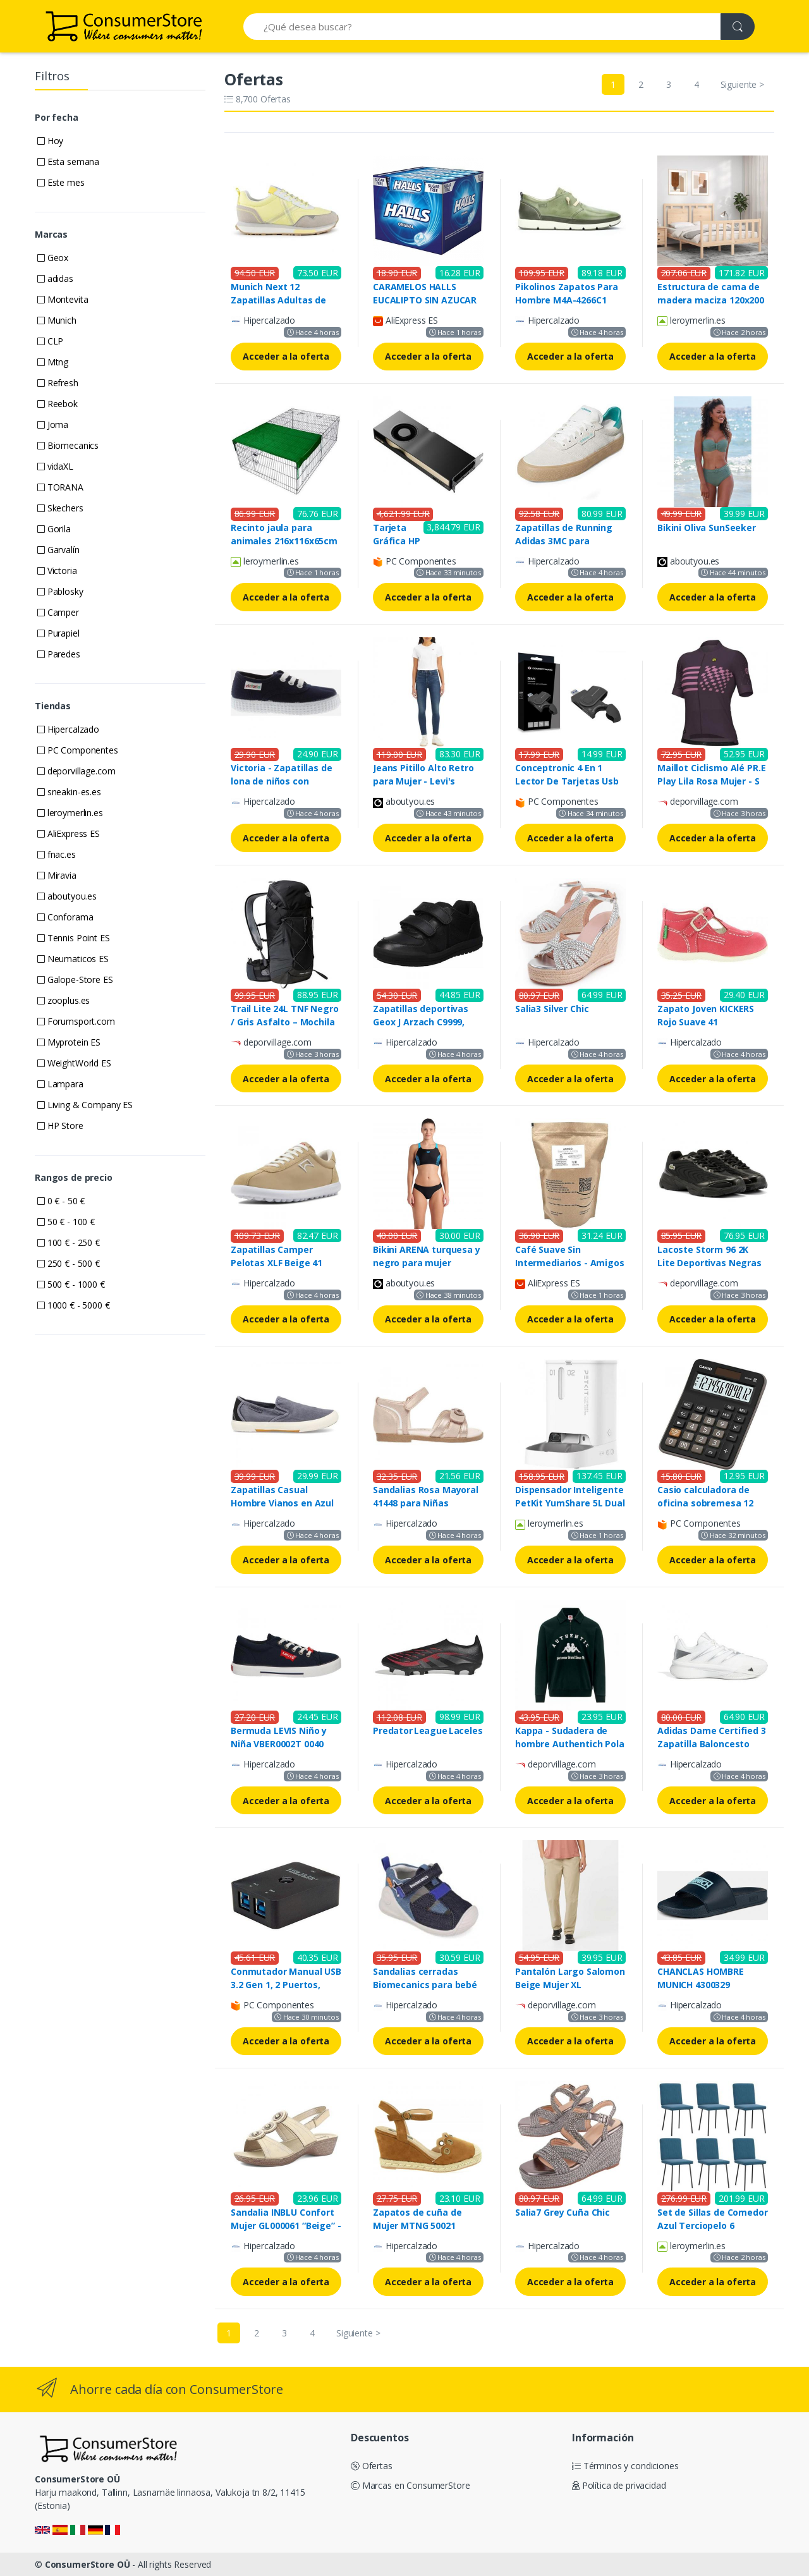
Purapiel (58, 633)
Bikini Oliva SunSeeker (706, 528)
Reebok (57, 404)
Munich (56, 320)
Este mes (61, 182)
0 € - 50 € (61, 1201)
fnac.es (56, 854)
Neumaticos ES (73, 959)
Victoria (57, 571)
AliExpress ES (68, 833)
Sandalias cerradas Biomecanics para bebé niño (425, 1984)
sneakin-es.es (69, 792)
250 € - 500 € (68, 1263)
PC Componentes (77, 750)
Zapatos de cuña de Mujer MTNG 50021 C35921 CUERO (417, 2225)
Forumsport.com (76, 1021)
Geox (52, 258)
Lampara (60, 1084)
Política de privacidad (619, 2485)
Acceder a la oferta (286, 356)
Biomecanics (68, 445)
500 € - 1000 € (71, 1284)
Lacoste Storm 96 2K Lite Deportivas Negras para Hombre (709, 1262)
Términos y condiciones (625, 2466)
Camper (58, 612)
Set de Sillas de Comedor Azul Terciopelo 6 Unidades (712, 2225)
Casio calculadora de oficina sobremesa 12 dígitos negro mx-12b (705, 1503)
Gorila (54, 529)
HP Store (60, 1126)
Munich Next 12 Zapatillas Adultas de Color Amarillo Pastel (278, 300)
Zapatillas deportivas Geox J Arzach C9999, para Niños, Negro (420, 1022)
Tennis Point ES (73, 938)
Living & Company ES (85, 1105)
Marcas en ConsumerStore (410, 2485)
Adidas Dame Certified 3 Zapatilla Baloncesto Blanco (711, 1743)
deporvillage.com (76, 771)
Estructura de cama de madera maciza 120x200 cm (710, 300)
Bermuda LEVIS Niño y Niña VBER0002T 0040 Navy (279, 1743)
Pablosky (60, 591)
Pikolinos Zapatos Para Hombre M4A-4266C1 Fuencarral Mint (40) (566, 300)
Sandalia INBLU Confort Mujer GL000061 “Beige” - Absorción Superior (286, 2225)
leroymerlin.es (70, 813)
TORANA (60, 487)
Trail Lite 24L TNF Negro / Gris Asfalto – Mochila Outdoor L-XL (285, 1022)
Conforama (65, 917)
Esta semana (68, 162)
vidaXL (55, 466)
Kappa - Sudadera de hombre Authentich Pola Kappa (569, 1743)
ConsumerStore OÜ (87, 2564)
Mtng (52, 362)
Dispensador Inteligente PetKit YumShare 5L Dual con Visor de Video (570, 1503)
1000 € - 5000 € (73, 1305)
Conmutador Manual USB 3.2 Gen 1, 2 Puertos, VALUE (286, 1984)
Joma (52, 424)
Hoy (50, 141)
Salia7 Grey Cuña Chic (562, 2212)
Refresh (57, 383)
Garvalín (58, 550)
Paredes (58, 654)
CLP (50, 341)
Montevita (62, 299)
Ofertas (371, 2466)
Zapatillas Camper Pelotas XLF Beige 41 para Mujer (276, 1262)
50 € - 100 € (66, 1222)
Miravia (56, 875)
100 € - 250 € (68, 1242)
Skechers (60, 508)
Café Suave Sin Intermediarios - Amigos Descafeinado (569, 1262)
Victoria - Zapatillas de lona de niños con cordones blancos (281, 781)
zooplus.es (63, 1000)
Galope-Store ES (75, 980)
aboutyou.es (67, 896)
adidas (55, 278)
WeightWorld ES (74, 1063)
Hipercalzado (68, 729)
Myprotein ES (68, 1042)
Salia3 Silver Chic (551, 1009)
